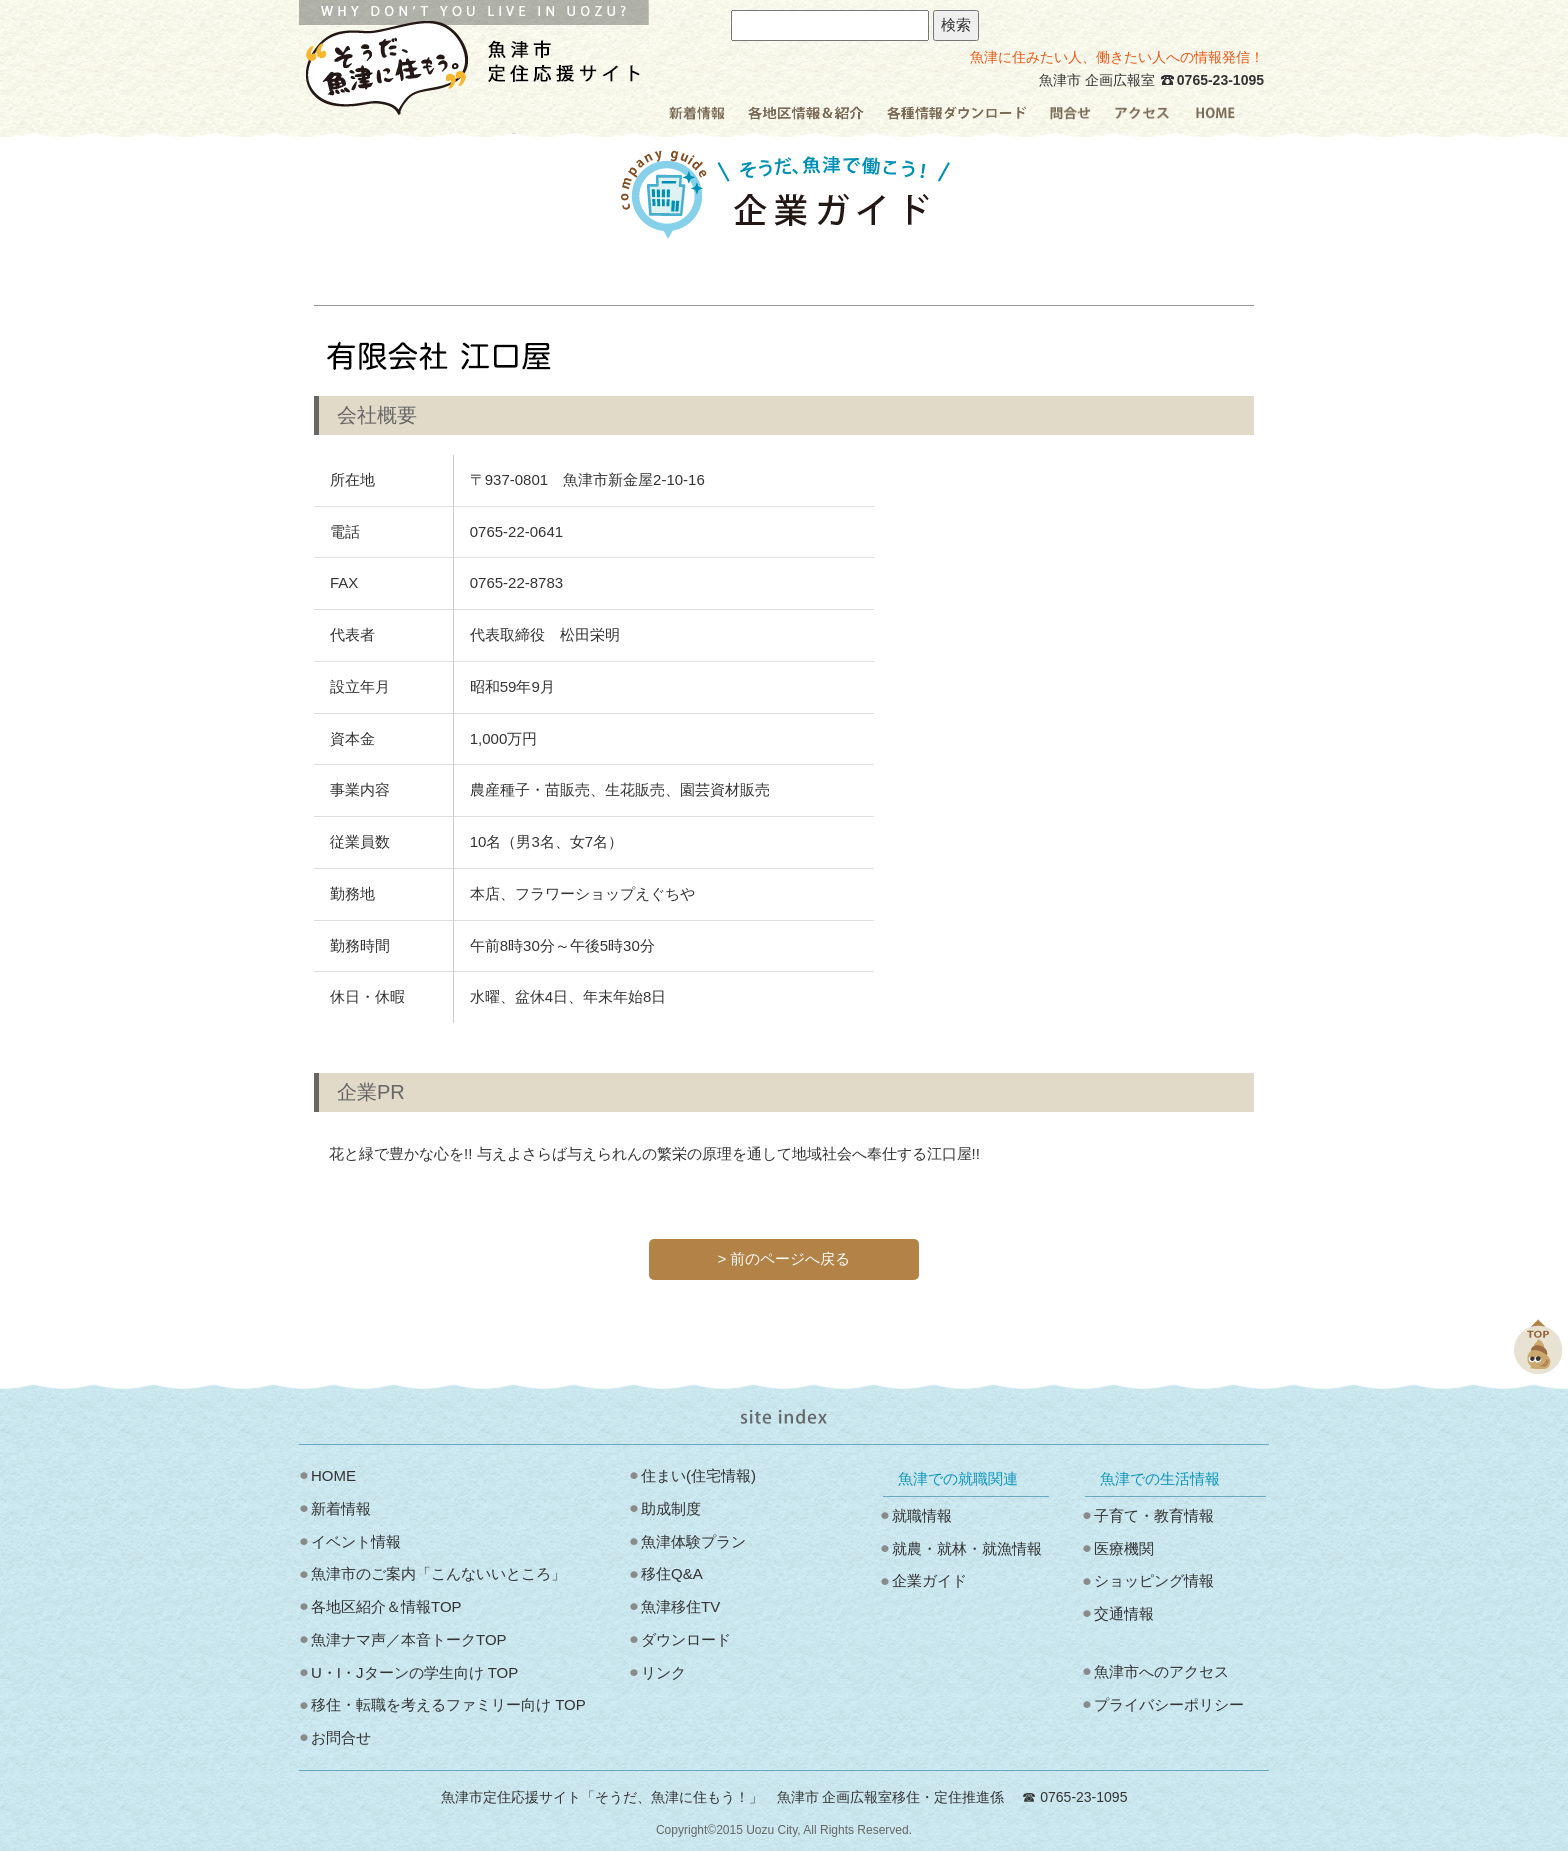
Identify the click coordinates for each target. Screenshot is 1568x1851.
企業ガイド (929, 1580)
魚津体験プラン (693, 1541)
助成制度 (671, 1508)
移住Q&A (672, 1573)
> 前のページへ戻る (784, 1258)
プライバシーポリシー (1169, 1704)
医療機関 (1124, 1548)
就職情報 (922, 1515)
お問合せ (341, 1737)
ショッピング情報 (1154, 1580)
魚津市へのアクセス (1161, 1671)
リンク (663, 1672)
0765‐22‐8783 (516, 582)
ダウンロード (686, 1639)
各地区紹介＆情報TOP (386, 1606)
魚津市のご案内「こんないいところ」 (438, 1573)
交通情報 (1124, 1613)
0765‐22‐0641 (516, 531)
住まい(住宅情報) (698, 1475)
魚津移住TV (680, 1606)
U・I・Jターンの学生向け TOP (414, 1672)
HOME (333, 1475)
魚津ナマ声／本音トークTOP (409, 1639)
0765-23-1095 (1220, 80)
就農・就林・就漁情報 (967, 1548)
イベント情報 (356, 1541)
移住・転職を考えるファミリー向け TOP (448, 1704)
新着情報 (341, 1508)
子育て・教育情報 (1154, 1515)
